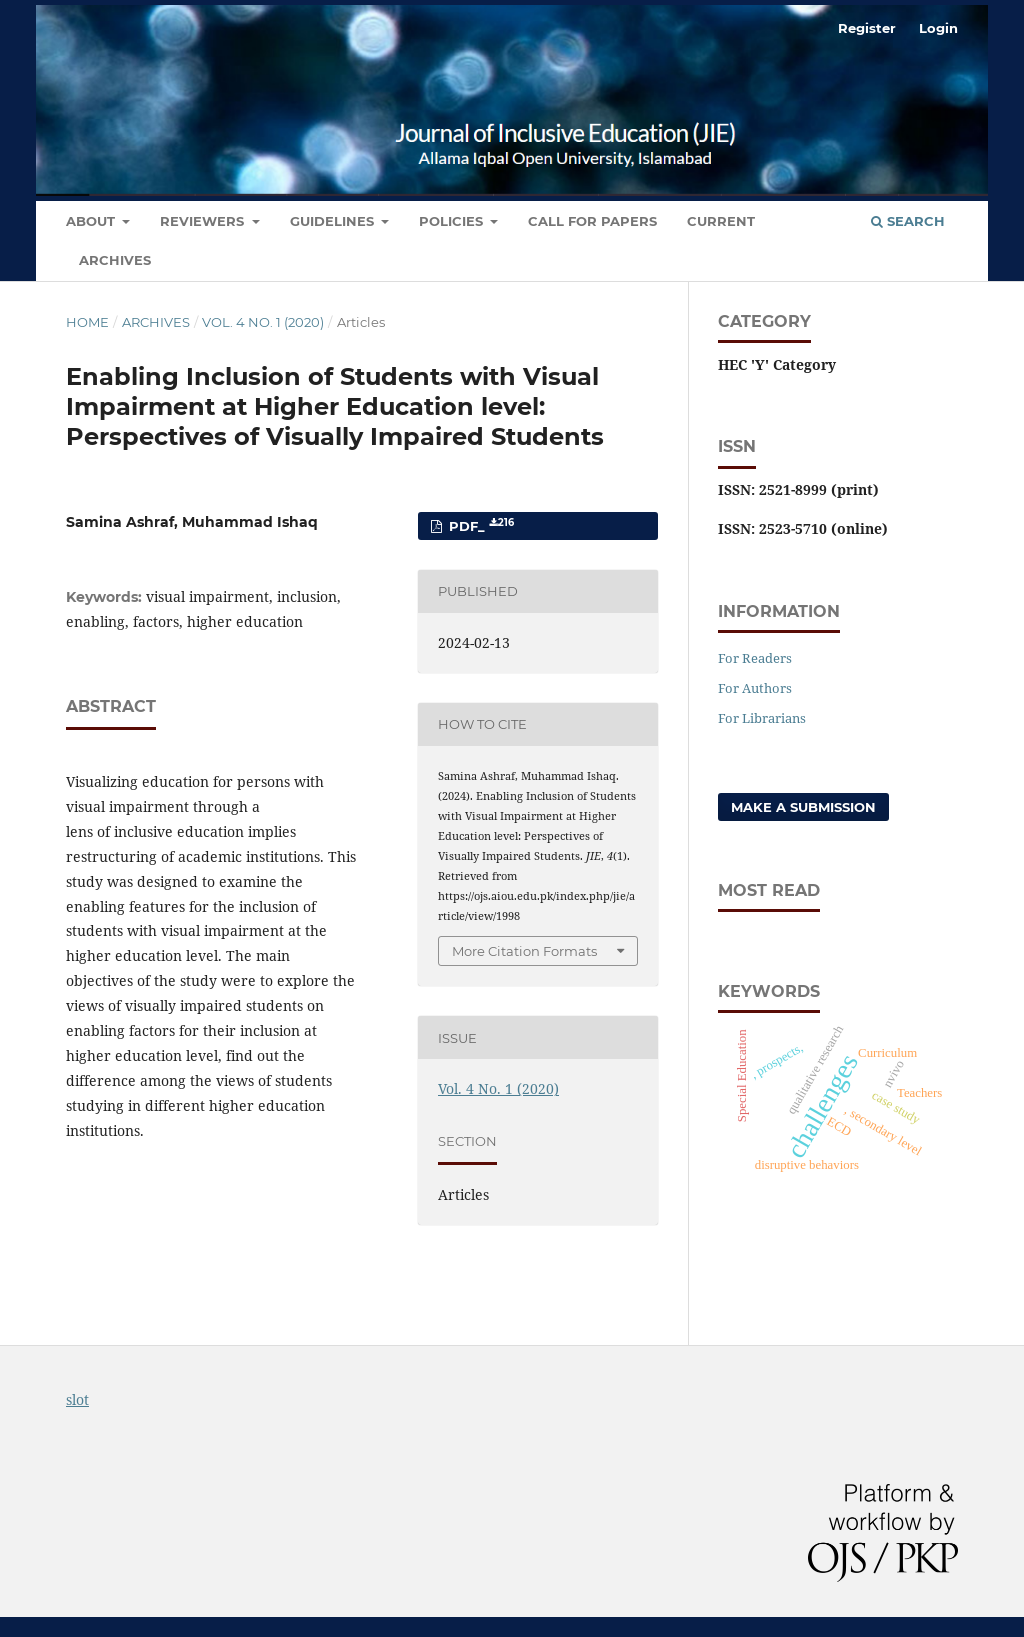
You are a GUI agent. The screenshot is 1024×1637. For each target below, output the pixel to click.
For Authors (755, 688)
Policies (453, 221)
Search (908, 221)
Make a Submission (803, 807)
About (92, 221)
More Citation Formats (524, 951)
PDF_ (479, 525)
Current (721, 221)
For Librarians (762, 718)
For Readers (755, 658)
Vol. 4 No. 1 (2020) (263, 322)
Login (938, 28)
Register (867, 28)
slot (77, 1399)
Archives (115, 260)
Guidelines (334, 221)
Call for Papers (592, 221)
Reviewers (204, 221)
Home (87, 322)
